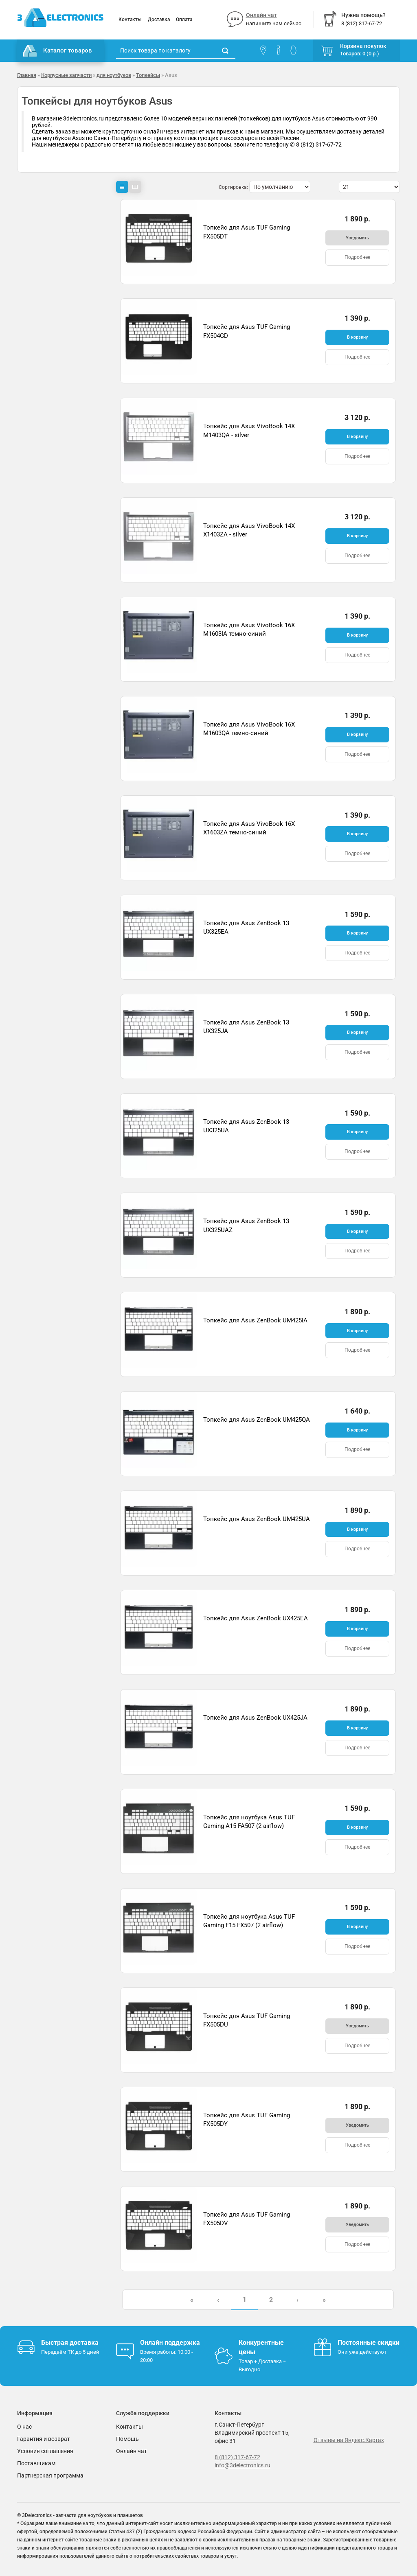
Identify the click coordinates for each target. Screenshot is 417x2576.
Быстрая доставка (70, 2342)
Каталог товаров (57, 51)
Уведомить (357, 238)
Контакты (130, 19)
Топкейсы (148, 75)
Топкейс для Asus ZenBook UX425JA (255, 1717)
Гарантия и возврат (43, 2439)
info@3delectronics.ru (242, 2465)
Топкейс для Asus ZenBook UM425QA (256, 1419)
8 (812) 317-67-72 (237, 2457)
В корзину (357, 337)
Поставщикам (36, 2463)
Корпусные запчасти (66, 75)
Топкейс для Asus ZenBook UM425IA (255, 1320)
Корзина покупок (363, 46)
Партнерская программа (50, 2475)
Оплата (184, 19)
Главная (26, 75)
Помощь (127, 2439)
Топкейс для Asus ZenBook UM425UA (256, 1519)
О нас (24, 2426)
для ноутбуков (114, 75)
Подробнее (357, 257)
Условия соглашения (45, 2451)
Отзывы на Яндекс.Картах (349, 2440)
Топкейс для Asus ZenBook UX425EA (255, 1618)
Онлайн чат (261, 15)
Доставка (159, 19)
